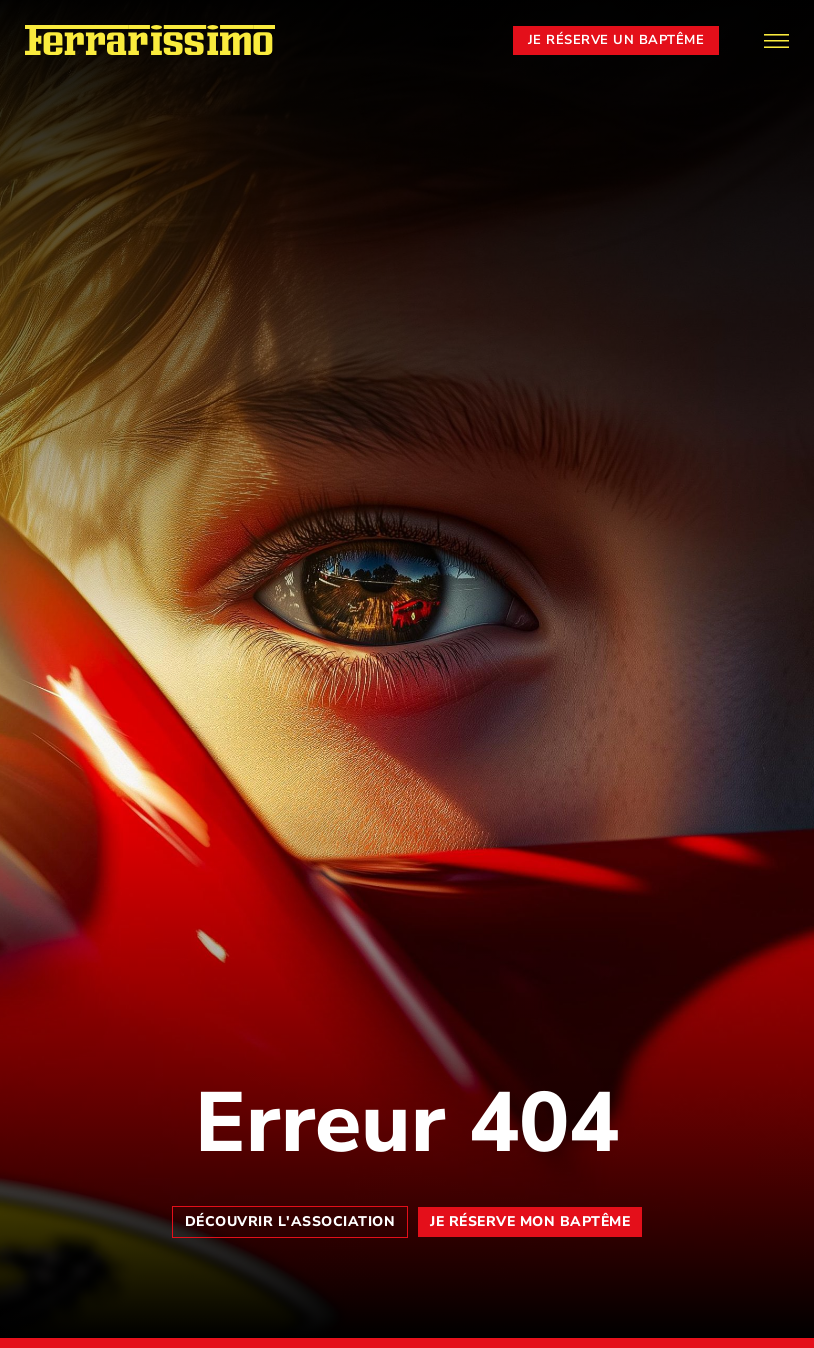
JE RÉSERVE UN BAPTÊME (616, 40)
